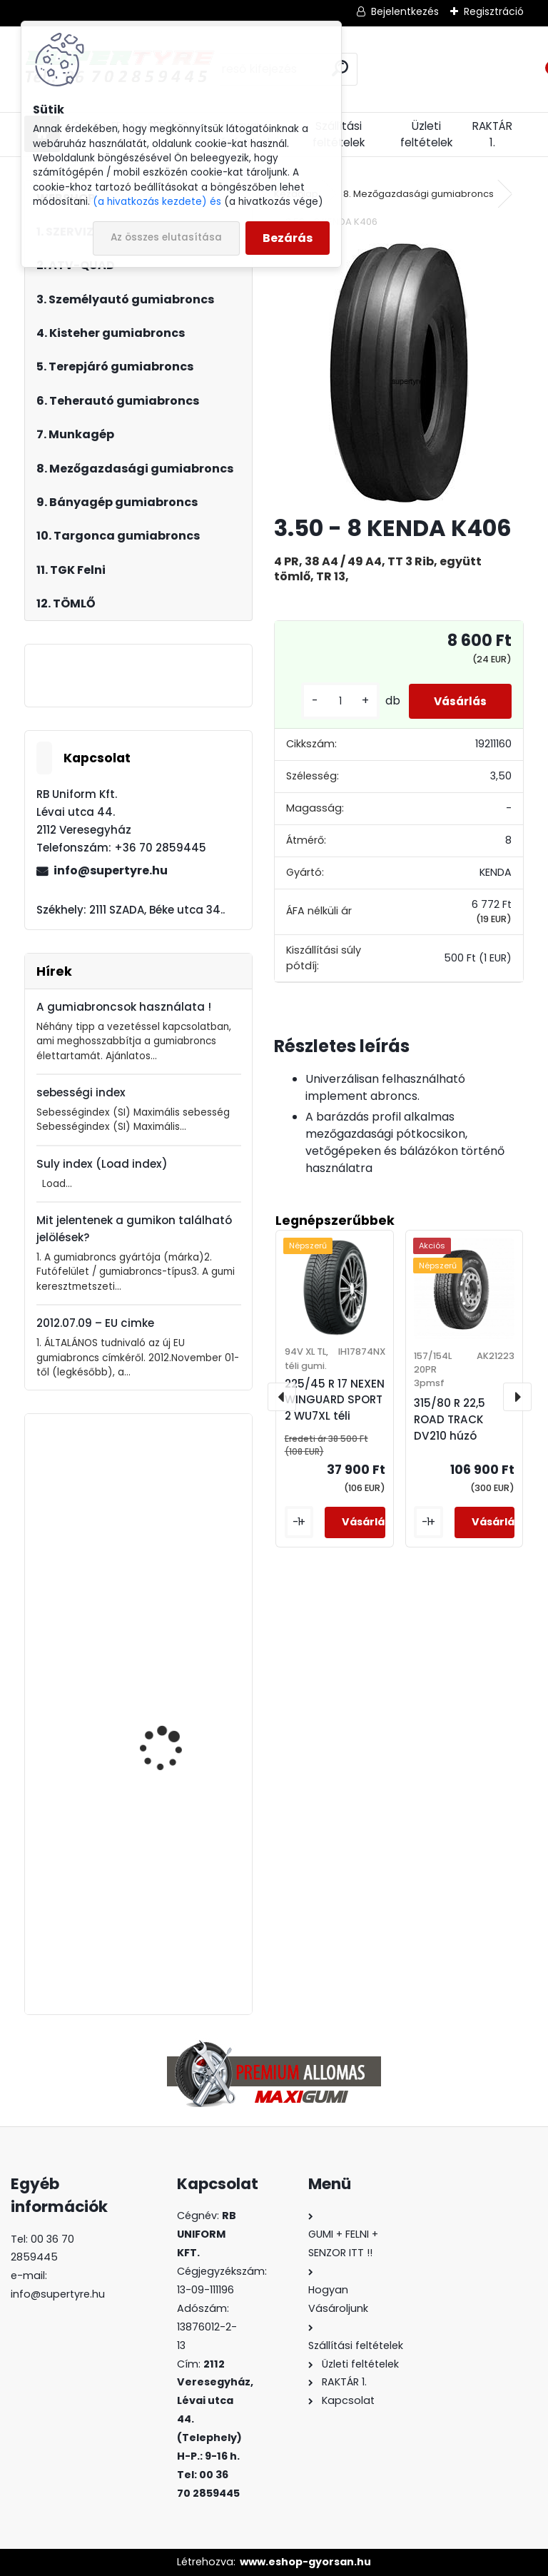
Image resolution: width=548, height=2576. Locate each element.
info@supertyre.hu (111, 870)
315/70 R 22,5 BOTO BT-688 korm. (176, 1681)
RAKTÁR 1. (492, 134)
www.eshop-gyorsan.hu (305, 2562)
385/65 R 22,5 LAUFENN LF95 (174, 1516)
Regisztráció (494, 11)
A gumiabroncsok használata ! (123, 1006)
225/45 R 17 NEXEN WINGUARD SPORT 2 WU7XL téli (335, 1400)
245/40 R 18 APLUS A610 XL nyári (176, 1865)
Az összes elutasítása (166, 237)
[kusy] (330, 701)
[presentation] (282, 1397)
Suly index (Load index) (102, 1163)
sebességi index (81, 1092)
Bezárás (288, 238)
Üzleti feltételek (426, 134)
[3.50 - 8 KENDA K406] (399, 373)
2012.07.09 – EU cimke (95, 1322)
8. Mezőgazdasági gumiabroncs (418, 194)
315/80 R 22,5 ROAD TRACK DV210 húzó (449, 1419)
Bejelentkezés (405, 11)
